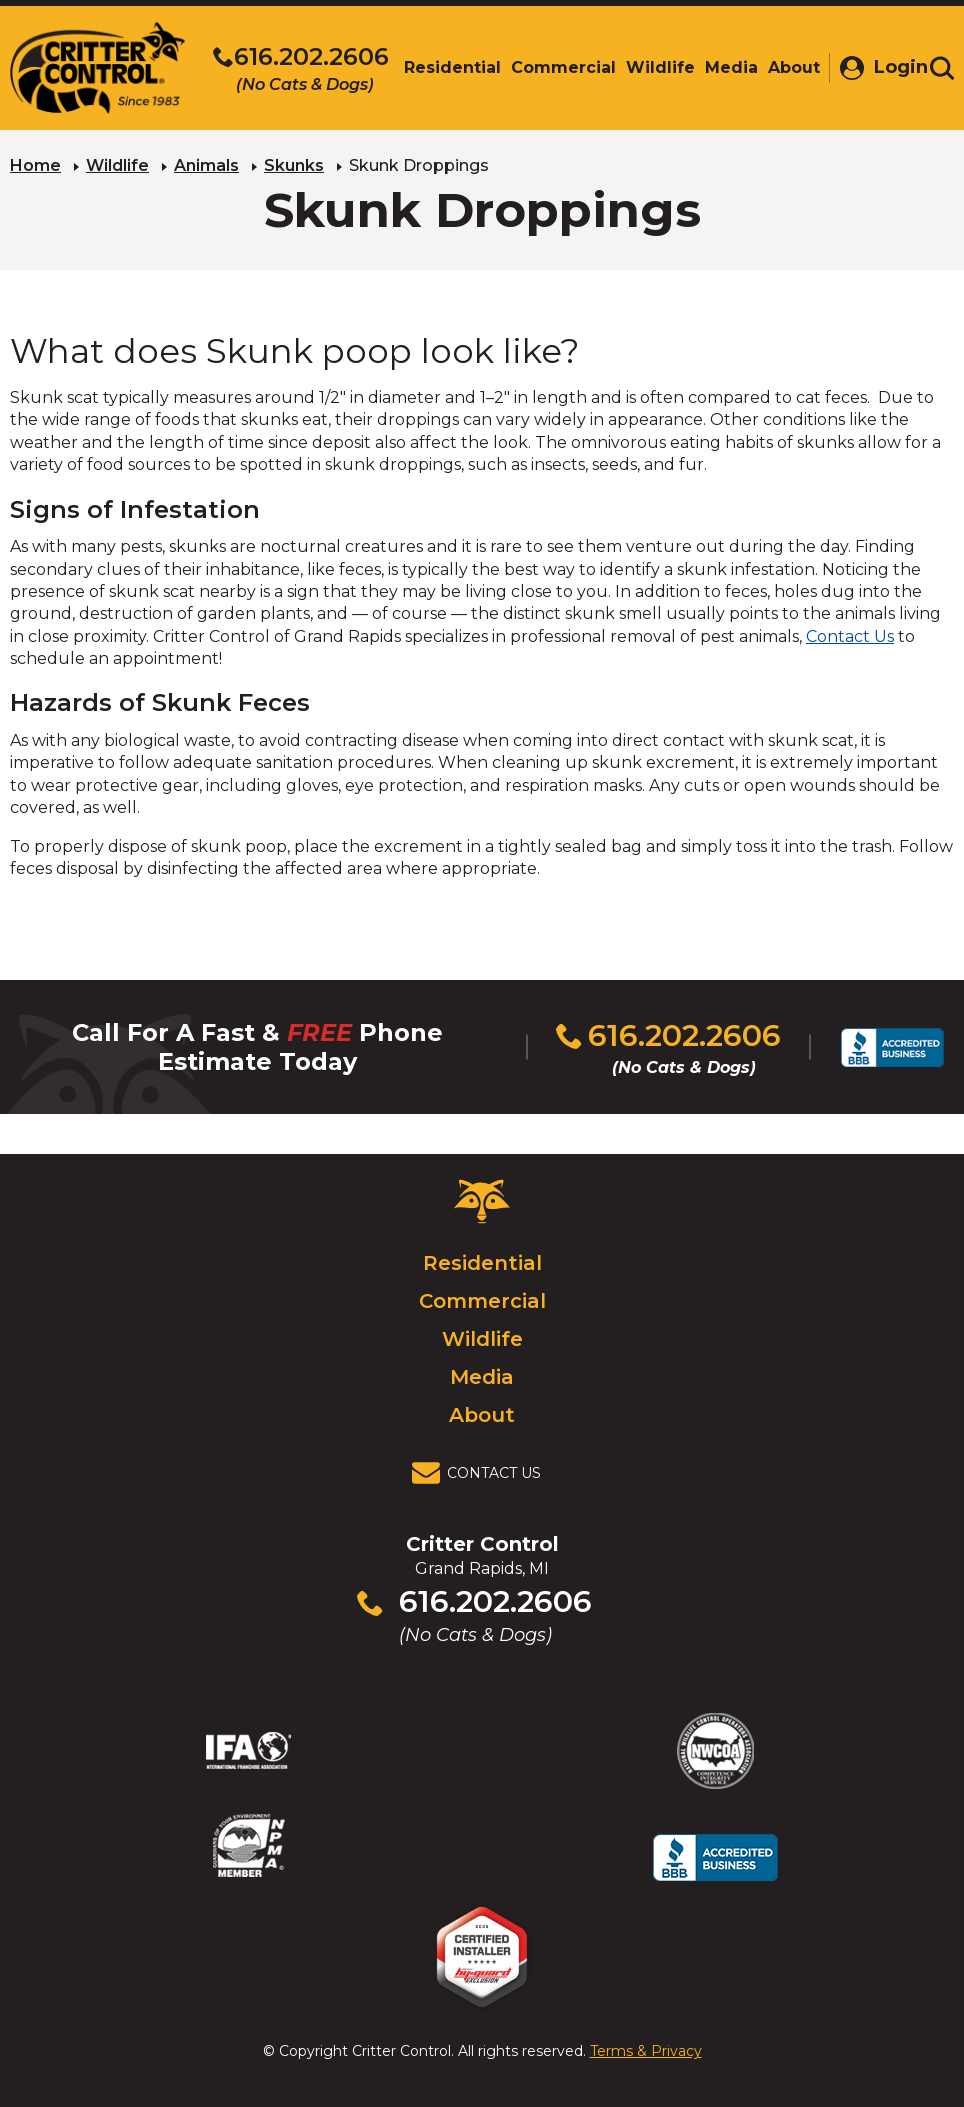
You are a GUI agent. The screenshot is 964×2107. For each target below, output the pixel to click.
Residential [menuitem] (444, 67)
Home (35, 165)
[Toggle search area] (942, 68)
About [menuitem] (786, 67)
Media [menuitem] (723, 67)
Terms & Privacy (646, 2051)
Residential (482, 1263)
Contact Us (850, 636)
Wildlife (117, 165)
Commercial (482, 1301)
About (482, 1415)
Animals (206, 165)
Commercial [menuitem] (555, 67)
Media (482, 1377)
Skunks (294, 165)
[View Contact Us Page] (482, 1473)
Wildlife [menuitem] (652, 67)
